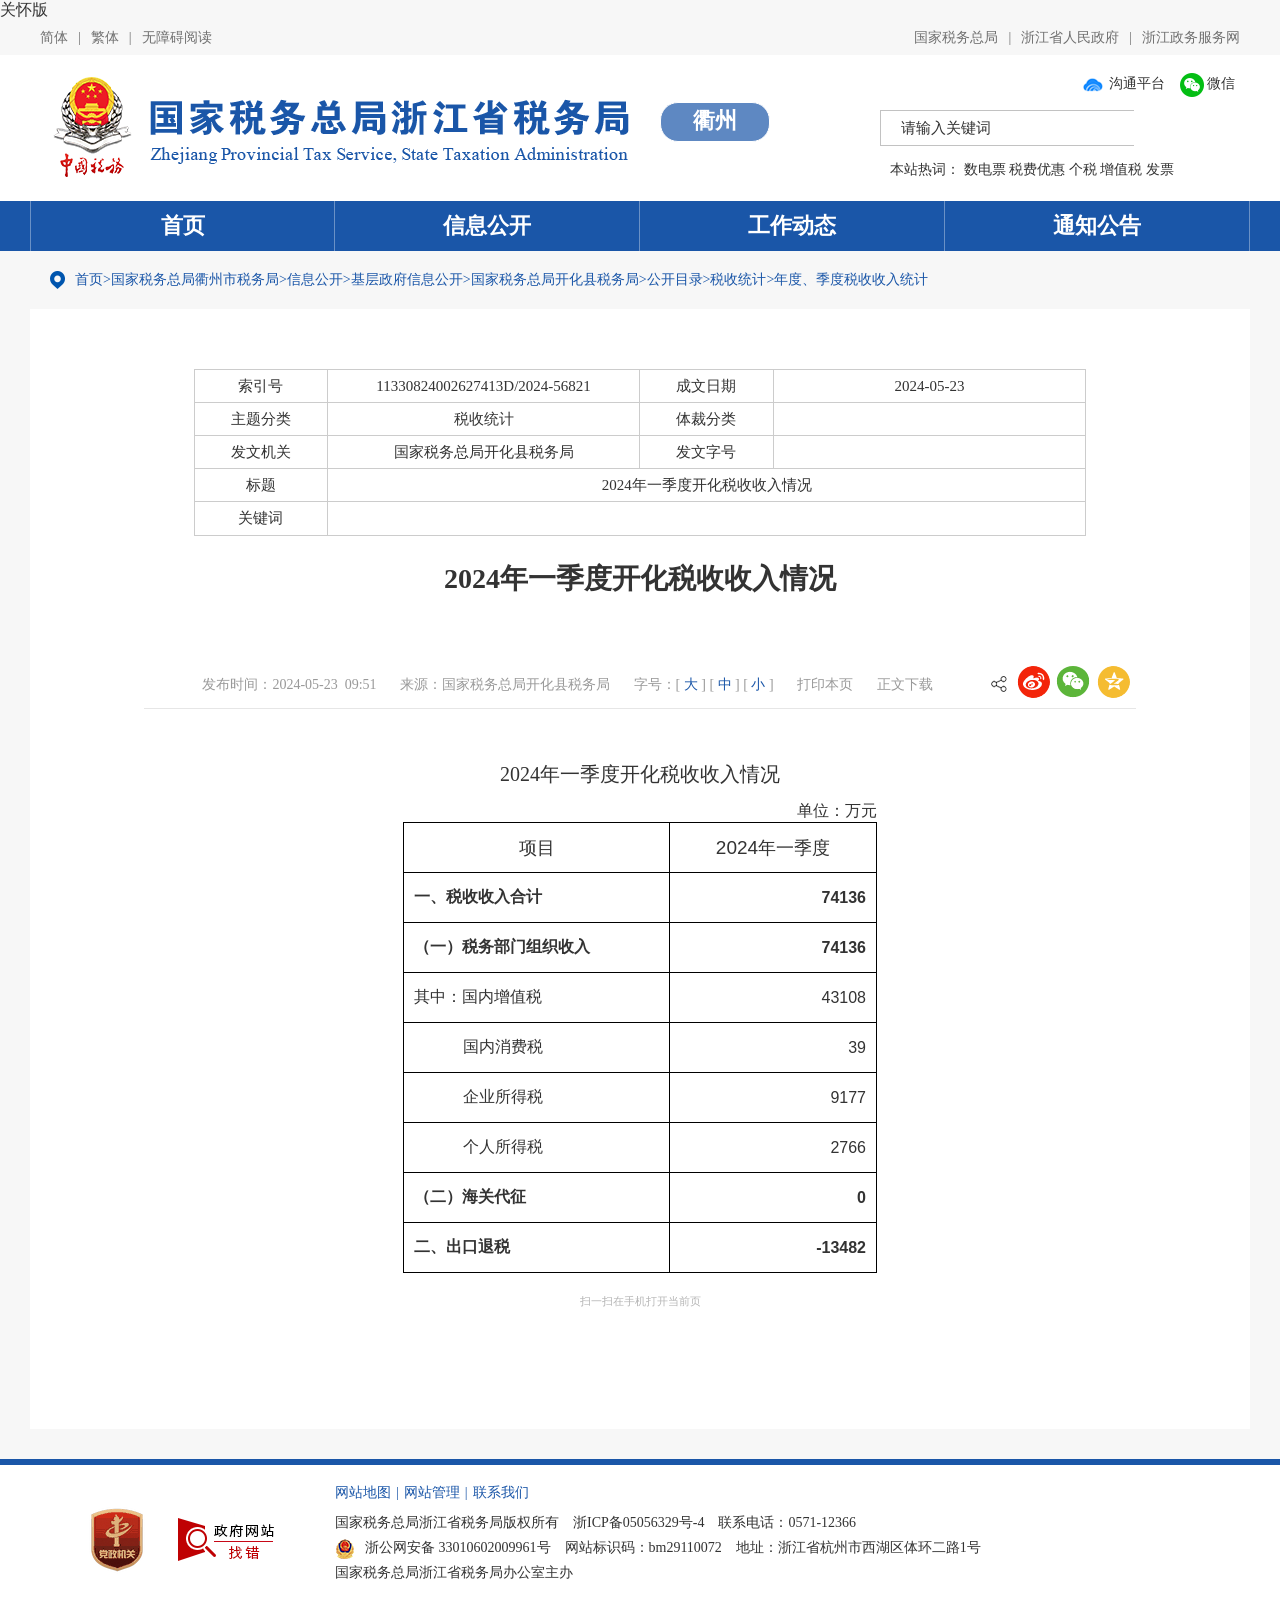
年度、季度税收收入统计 (851, 279)
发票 (1160, 169)
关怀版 (24, 9)
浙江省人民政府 (1070, 37)
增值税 (1121, 169)
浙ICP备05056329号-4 (638, 1522)
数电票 (985, 169)
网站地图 (363, 1492)
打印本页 (825, 684)
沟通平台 (1123, 83)
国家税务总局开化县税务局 (555, 279)
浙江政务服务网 (1191, 37)
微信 (1208, 83)
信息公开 (487, 225)
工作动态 (792, 225)
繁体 (105, 37)
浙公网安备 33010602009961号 (443, 1547)
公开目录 (675, 279)
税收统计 (738, 279)
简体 (54, 37)
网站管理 (432, 1492)
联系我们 (501, 1492)
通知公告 (1097, 225)
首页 (183, 225)
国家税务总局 (956, 37)
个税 (1083, 169)
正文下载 (905, 684)
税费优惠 (1037, 169)
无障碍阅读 (177, 37)
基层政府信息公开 (407, 279)
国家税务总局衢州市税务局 (195, 279)
